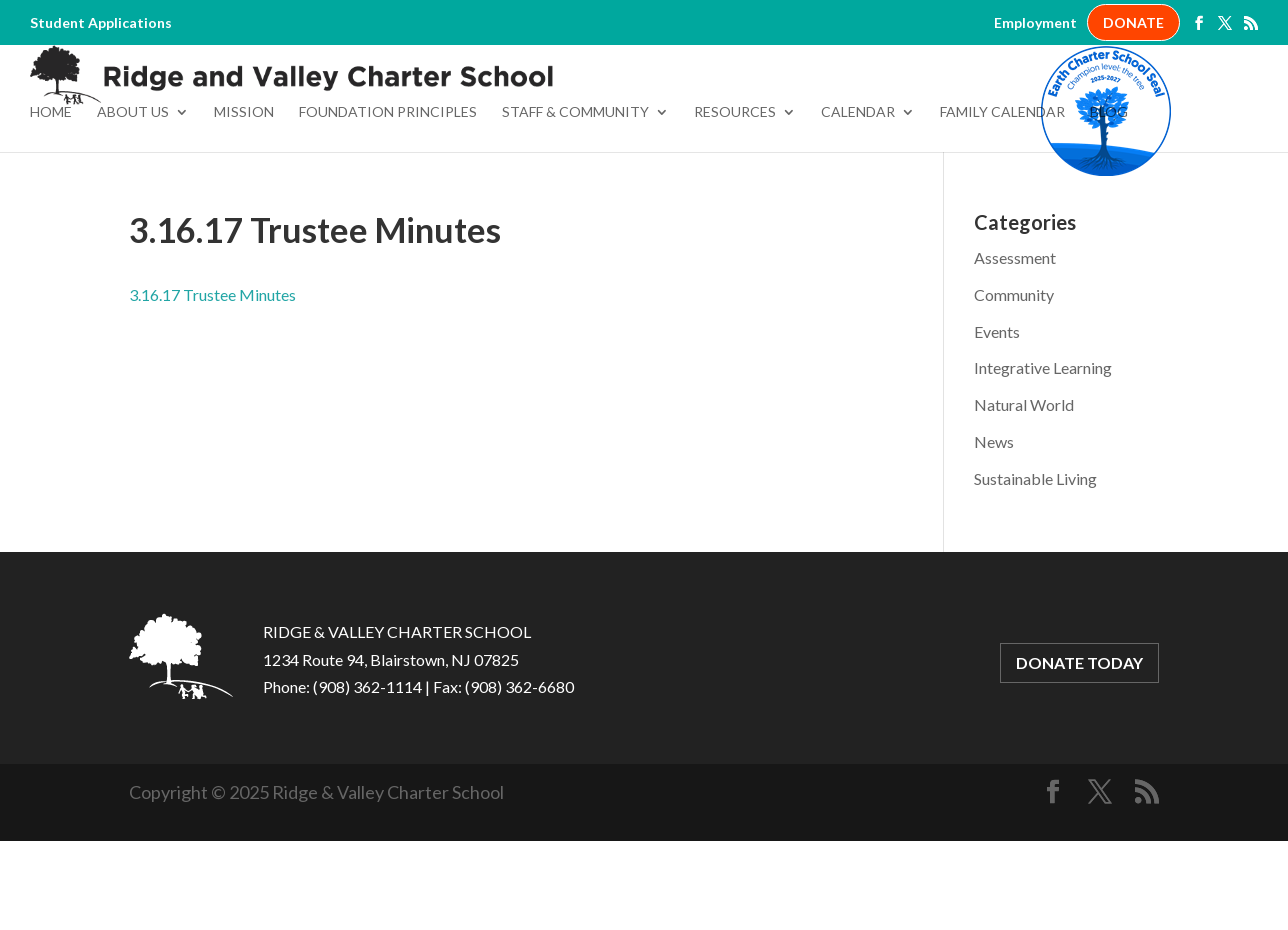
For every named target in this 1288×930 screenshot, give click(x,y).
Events (997, 421)
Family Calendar (1002, 202)
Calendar (858, 202)
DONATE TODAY (1079, 752)
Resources (735, 202)
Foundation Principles (388, 202)
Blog (1109, 202)
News (994, 531)
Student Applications (101, 23)
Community (1014, 384)
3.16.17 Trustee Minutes (212, 384)
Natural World (1024, 494)
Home (51, 202)
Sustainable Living (1035, 568)
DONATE (1133, 22)
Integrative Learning (1043, 457)
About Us (133, 202)
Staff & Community (575, 202)
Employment (1035, 23)
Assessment (1015, 347)
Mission (244, 202)
